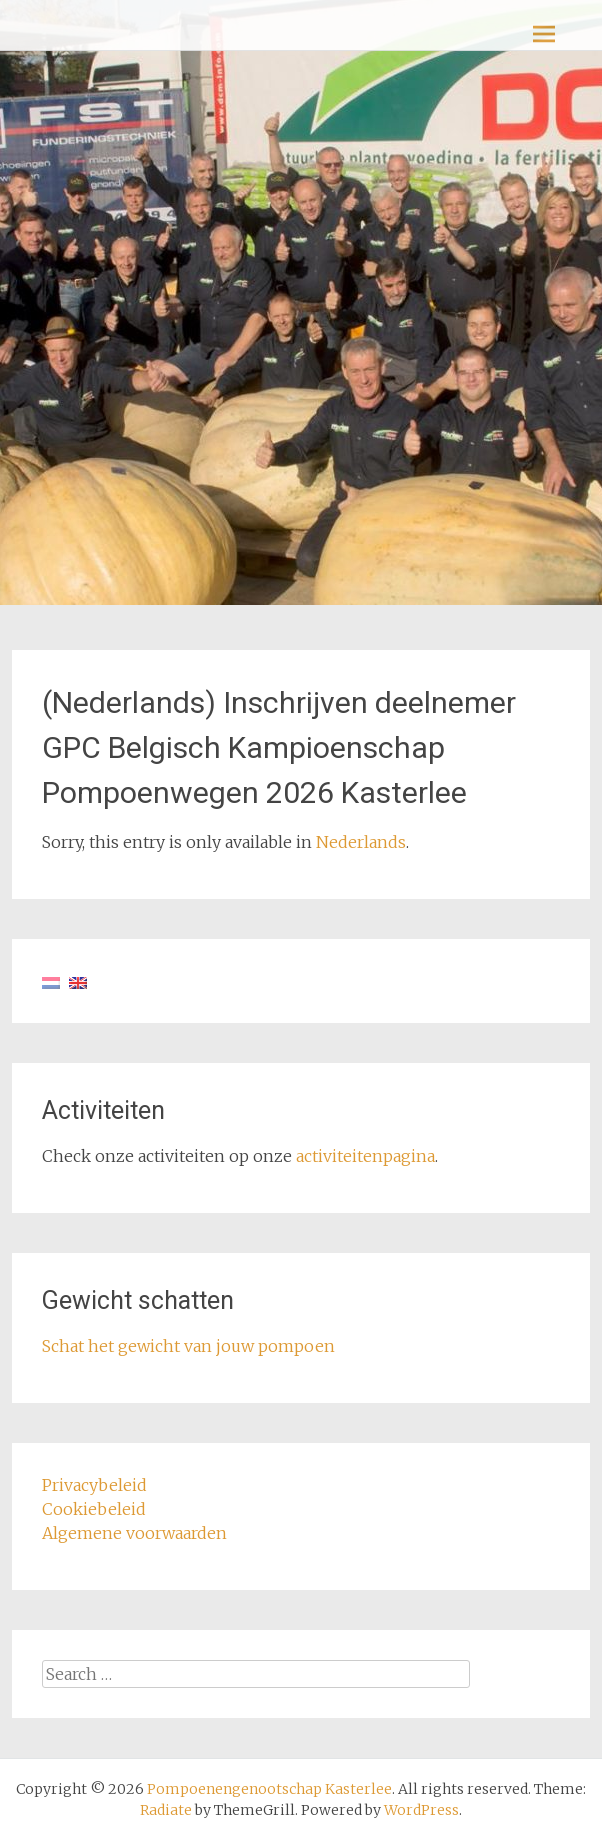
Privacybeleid (94, 1485)
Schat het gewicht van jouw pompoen (188, 1346)
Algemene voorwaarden (134, 1533)
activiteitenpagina (365, 1156)
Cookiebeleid (94, 1509)
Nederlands (361, 842)
